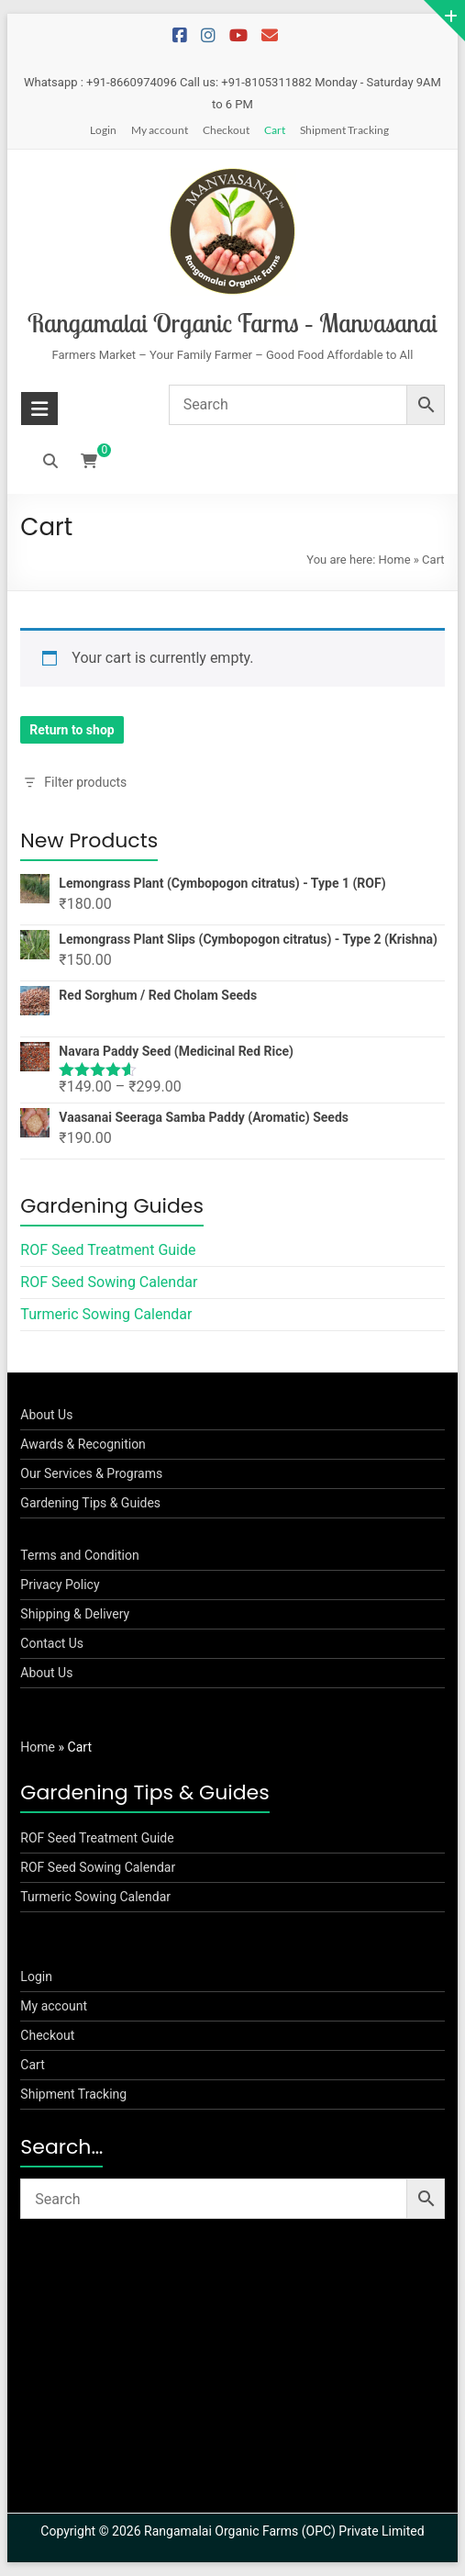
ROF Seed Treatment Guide (107, 1250)
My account (159, 130)
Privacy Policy (59, 1584)
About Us (46, 1414)
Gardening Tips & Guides (90, 1502)
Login (103, 130)
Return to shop (71, 729)
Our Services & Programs (91, 1473)
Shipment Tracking (344, 130)
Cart (274, 130)
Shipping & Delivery (74, 1614)
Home (395, 559)
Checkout (226, 130)
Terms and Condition (79, 1555)
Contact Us (51, 1643)
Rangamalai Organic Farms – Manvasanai (232, 323)
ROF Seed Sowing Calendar (108, 1282)
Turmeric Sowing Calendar (106, 1314)
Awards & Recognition (83, 1444)
